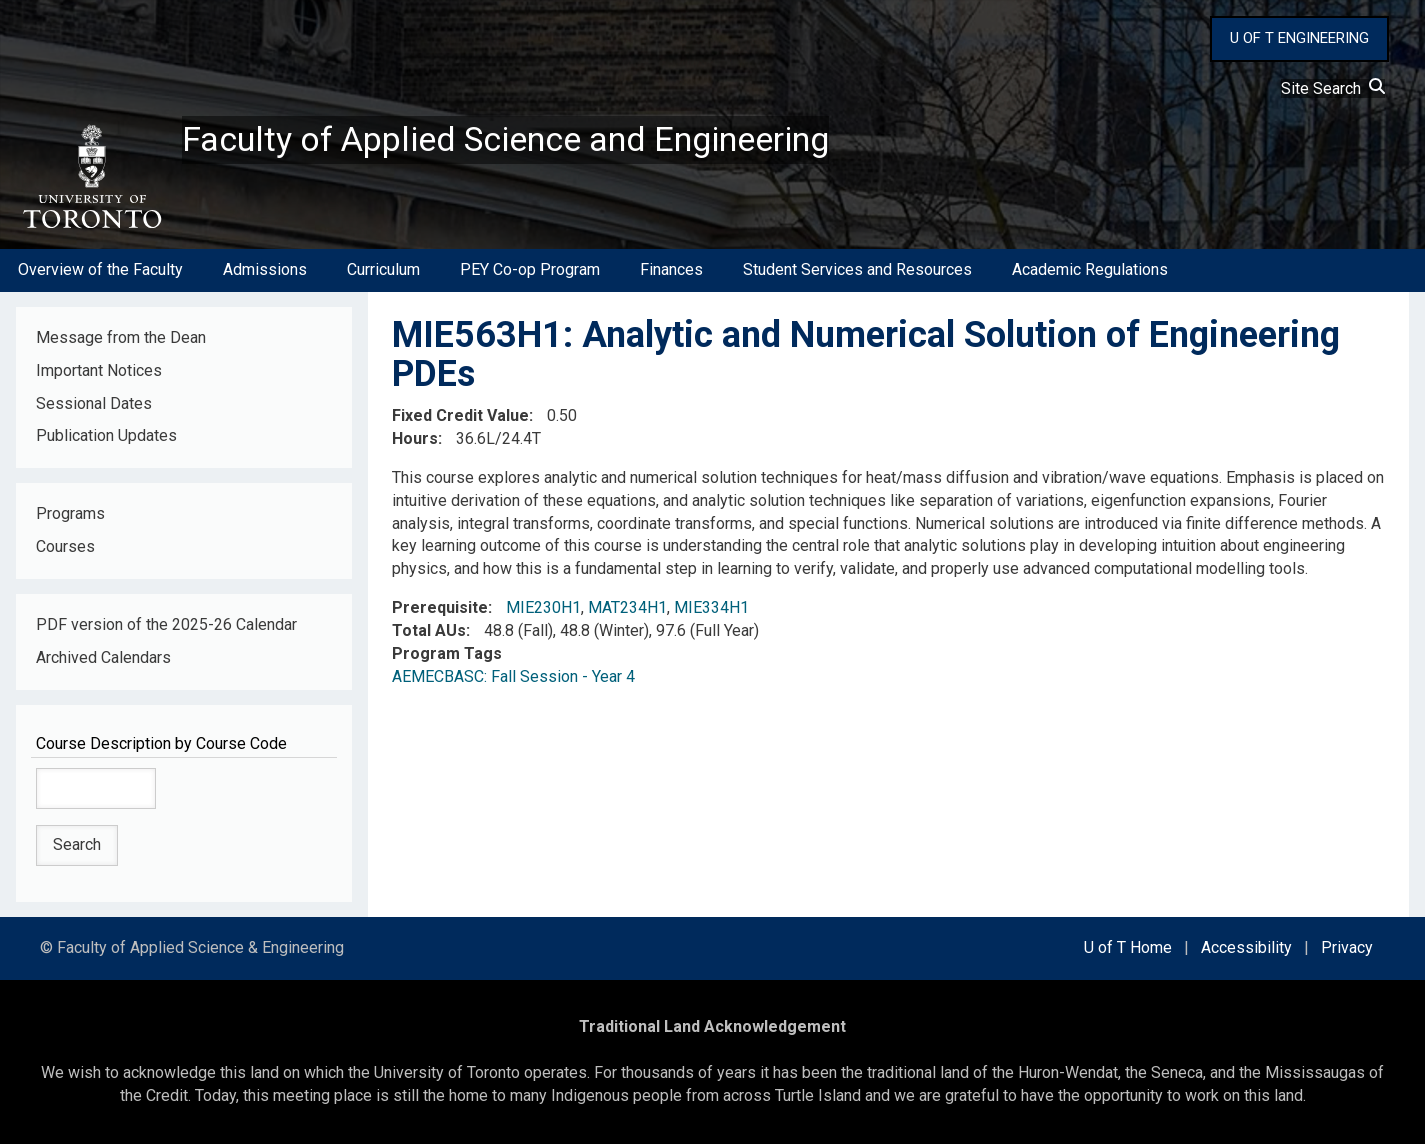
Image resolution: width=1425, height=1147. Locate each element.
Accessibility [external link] (1246, 951)
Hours (415, 441)
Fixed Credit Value (460, 419)
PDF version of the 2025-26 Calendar (166, 628)
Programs (70, 517)
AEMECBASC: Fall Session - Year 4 (513, 679)
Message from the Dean (121, 340)
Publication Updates (106, 439)
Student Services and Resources (857, 273)
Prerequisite (440, 611)
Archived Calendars (103, 661)
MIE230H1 (543, 611)
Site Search (1333, 88)
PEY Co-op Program (530, 273)
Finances (671, 273)
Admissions (265, 273)
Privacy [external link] (1347, 951)
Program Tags (447, 656)
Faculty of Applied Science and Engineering (523, 141)
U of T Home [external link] (1128, 951)
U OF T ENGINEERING (1299, 38)
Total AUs (429, 634)
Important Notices (99, 373)
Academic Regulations (1090, 273)
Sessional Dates (94, 406)
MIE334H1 (711, 611)
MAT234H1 (627, 611)
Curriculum (383, 273)
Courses (65, 550)
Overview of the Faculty (100, 273)
